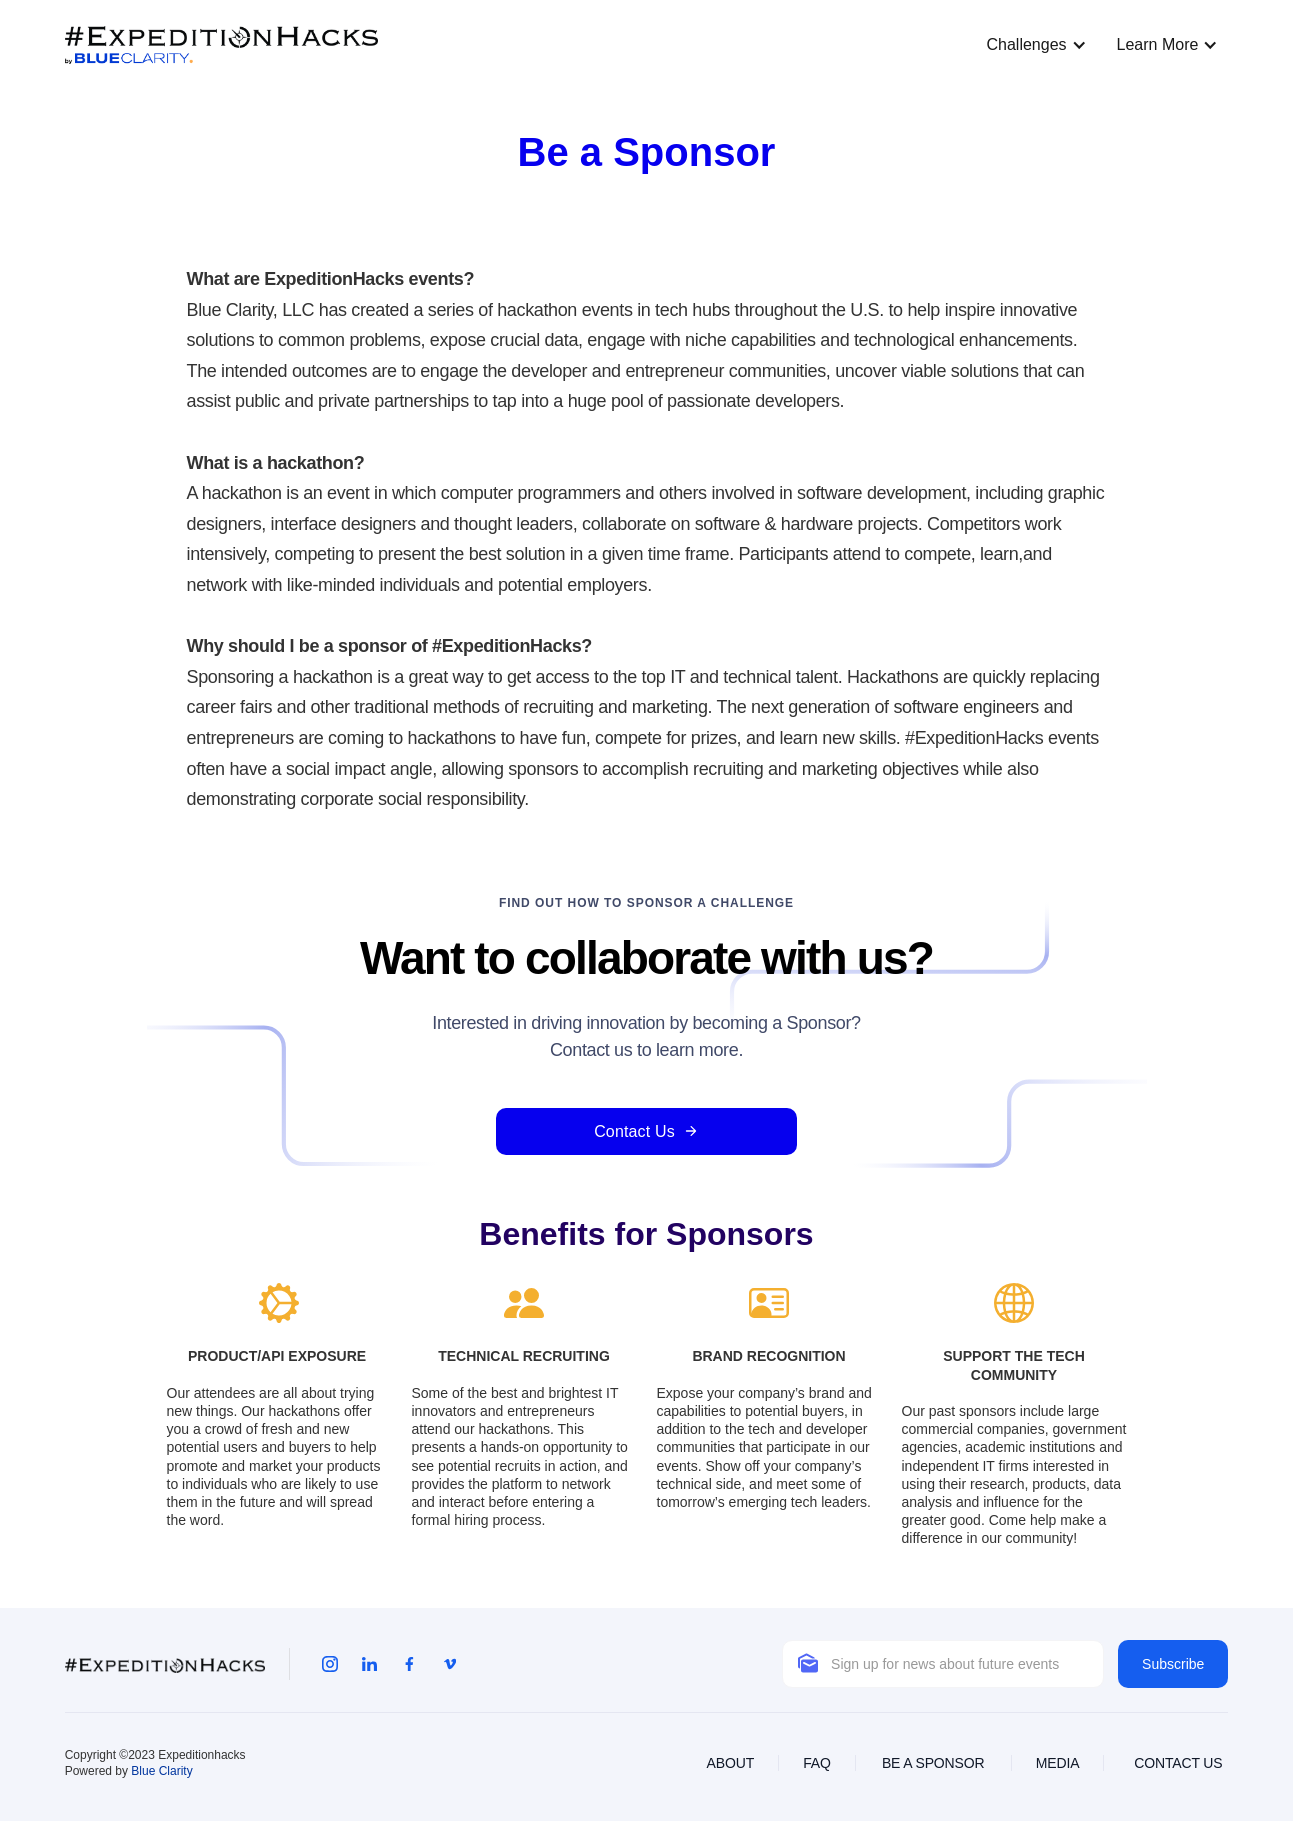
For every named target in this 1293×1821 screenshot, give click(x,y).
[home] (221, 45)
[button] (1031, 45)
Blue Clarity (161, 1771)
